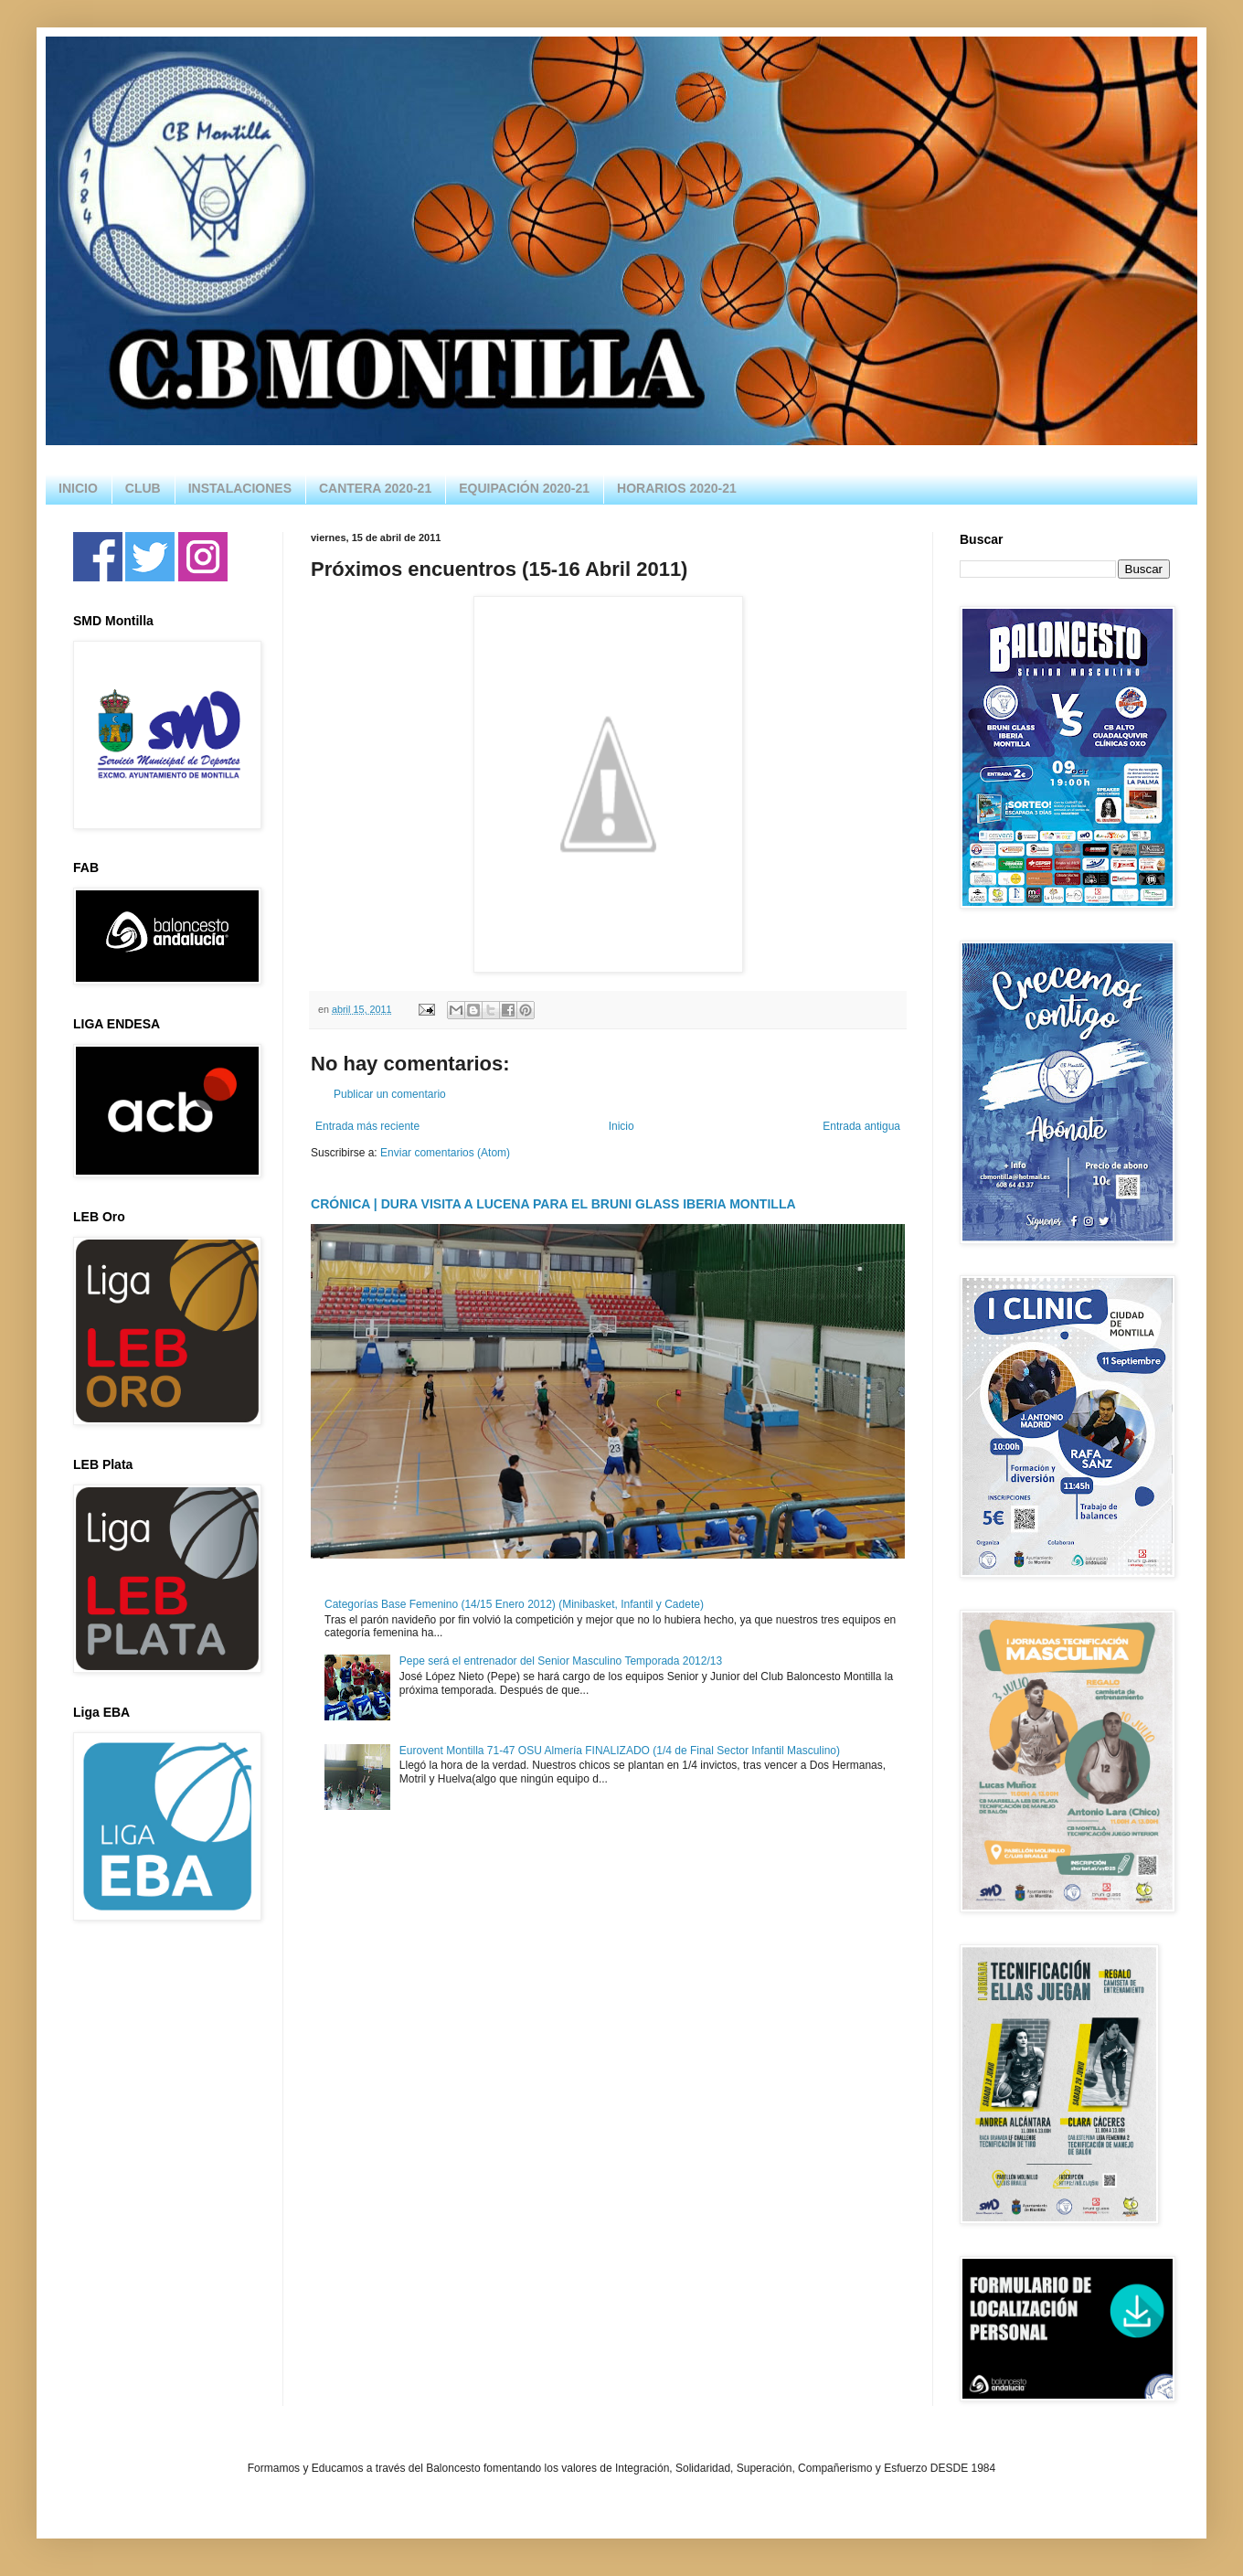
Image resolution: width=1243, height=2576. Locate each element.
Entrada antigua (861, 1126)
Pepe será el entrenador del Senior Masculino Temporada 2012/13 (560, 1661)
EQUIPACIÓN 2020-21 (524, 488)
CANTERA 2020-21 (375, 488)
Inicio (621, 1126)
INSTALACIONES (240, 488)
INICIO (78, 488)
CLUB (143, 488)
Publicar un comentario (390, 1094)
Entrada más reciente (367, 1126)
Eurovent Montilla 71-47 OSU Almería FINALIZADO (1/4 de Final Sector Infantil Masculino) (619, 1750)
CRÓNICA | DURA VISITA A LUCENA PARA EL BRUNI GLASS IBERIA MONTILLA (553, 1204)
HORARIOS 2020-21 (677, 488)
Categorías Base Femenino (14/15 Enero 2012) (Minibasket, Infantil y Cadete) (514, 1604)
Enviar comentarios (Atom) (445, 1152)
